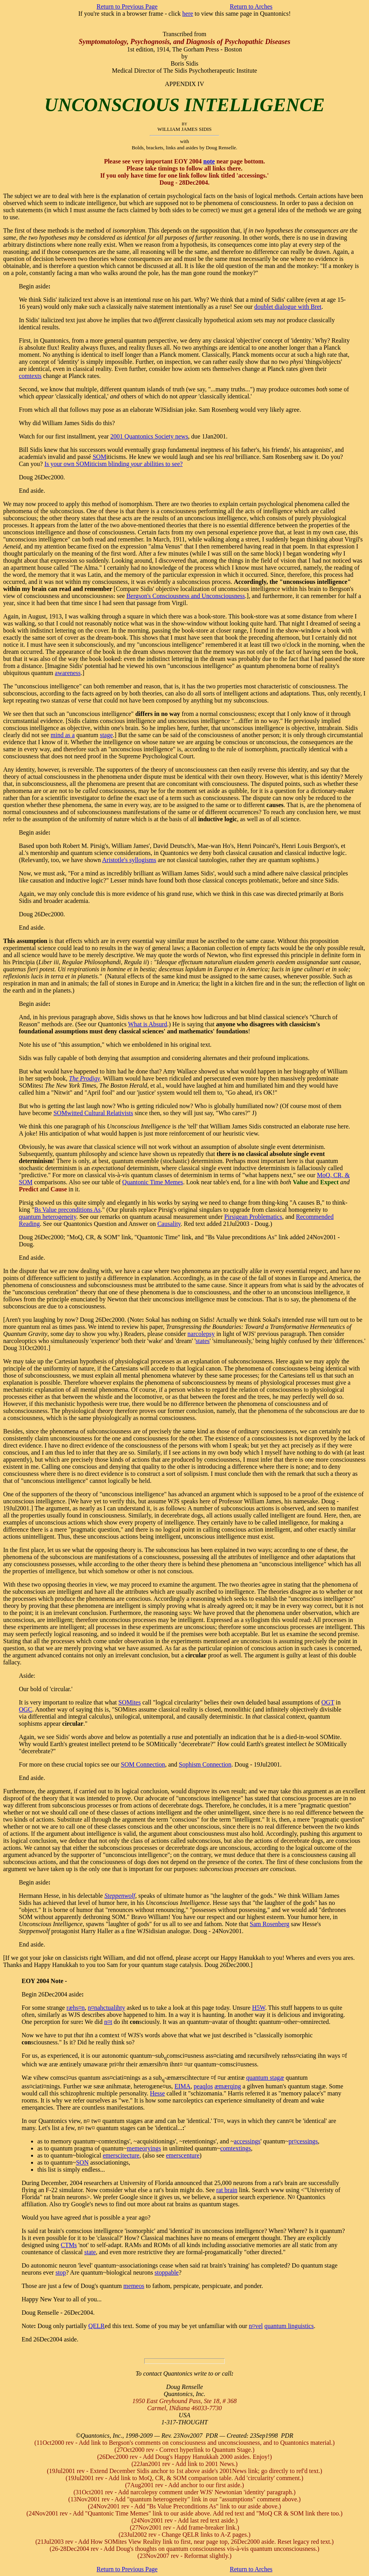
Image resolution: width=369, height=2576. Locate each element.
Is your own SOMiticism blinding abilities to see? (113, 464)
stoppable (166, 2272)
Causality (168, 1223)
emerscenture (182, 2155)
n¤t (108, 2021)
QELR (96, 2326)
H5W (258, 2007)
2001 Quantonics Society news (149, 436)
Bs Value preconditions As (67, 1209)
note (209, 161)
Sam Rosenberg (270, 1924)
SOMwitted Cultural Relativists (93, 1113)
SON (82, 2162)
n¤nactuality (106, 2007)
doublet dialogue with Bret (287, 306)
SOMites (129, 1702)
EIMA (182, 2086)
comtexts (30, 375)
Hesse (157, 2093)
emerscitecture (121, 2155)
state (89, 2252)
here (187, 13)
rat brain (226, 2190)
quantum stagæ (265, 2077)
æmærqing (228, 2086)
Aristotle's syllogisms (129, 860)
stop (60, 2272)
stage (106, 735)
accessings (247, 2141)
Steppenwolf (120, 1895)
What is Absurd (147, 1024)
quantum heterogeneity (47, 1216)
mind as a (63, 735)
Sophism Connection (205, 1764)
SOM (99, 456)
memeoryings (144, 2148)
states (203, 1341)
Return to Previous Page (127, 6)
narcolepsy (201, 1333)
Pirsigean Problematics (253, 1216)
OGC (25, 1709)
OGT (327, 1702)
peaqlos (203, 2086)
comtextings (235, 2148)
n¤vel (256, 2326)
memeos (133, 2285)
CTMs (69, 2245)
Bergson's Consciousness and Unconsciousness (186, 596)
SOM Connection (143, 1764)
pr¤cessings (303, 2141)
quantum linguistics (289, 2326)
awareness (68, 673)
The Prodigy (84, 1078)
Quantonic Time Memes (152, 1182)
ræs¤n (75, 2007)
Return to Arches (251, 6)
